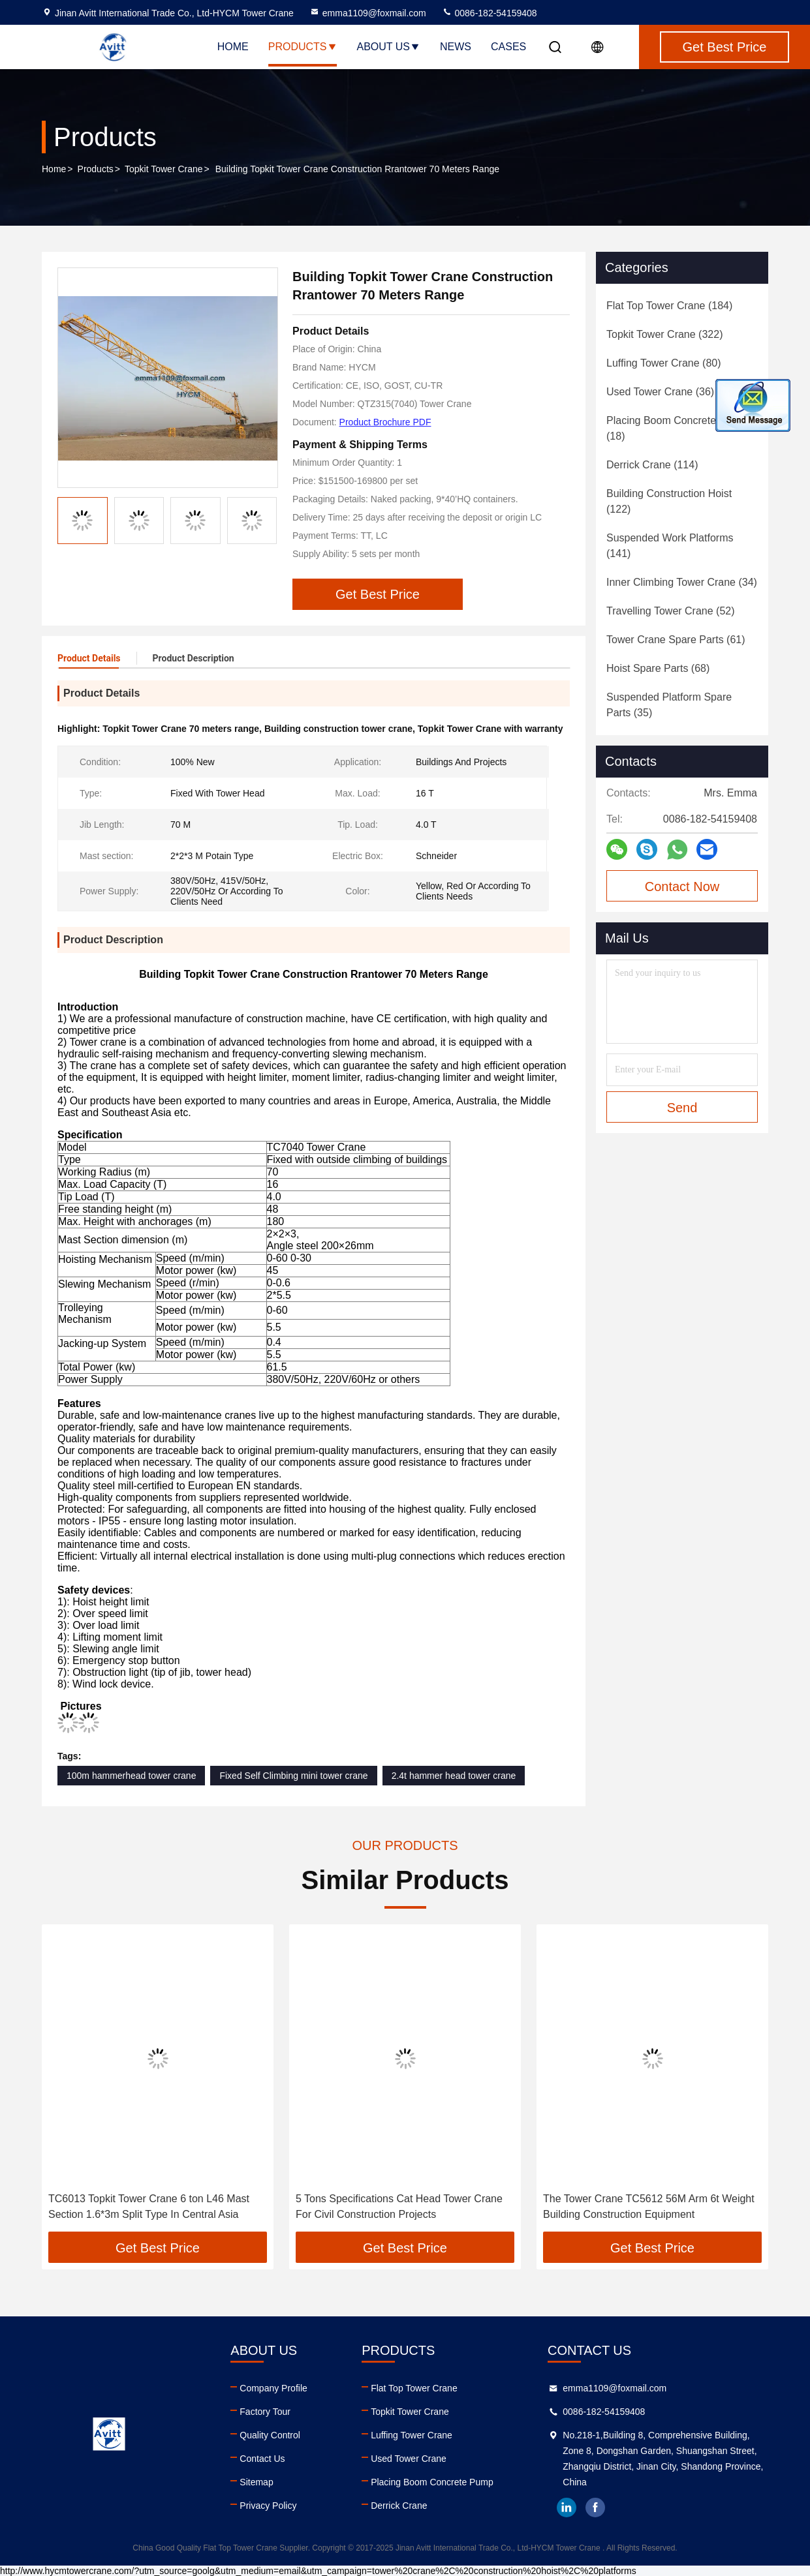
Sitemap (256, 2482)
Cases (508, 46)
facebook (595, 2507)
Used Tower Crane (408, 2458)
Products (302, 46)
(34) (681, 582)
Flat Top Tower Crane (414, 2388)
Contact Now (682, 886)
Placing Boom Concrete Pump (432, 2482)
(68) (657, 668)
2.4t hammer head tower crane (454, 1775)
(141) (669, 545)
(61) (675, 639)
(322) (664, 334)
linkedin (566, 2507)
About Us (389, 46)
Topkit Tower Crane (164, 169)
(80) (663, 363)
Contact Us (262, 2458)
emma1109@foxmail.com (367, 13)
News (455, 46)
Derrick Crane (399, 2505)
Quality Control (270, 2435)
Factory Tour (265, 2411)
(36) (660, 391)
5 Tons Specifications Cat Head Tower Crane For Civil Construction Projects (399, 2206)
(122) (669, 501)
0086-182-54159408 (489, 13)
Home (233, 46)
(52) (670, 610)
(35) (669, 704)
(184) (669, 305)
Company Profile (273, 2388)
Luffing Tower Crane (411, 2435)
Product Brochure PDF (385, 422)
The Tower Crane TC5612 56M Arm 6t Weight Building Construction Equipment (649, 2206)
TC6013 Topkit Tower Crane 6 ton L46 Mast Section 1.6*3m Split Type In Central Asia (148, 2206)
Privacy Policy (268, 2505)
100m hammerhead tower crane (131, 1775)
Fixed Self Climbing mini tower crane (293, 1775)
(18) (676, 428)
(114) (652, 464)
